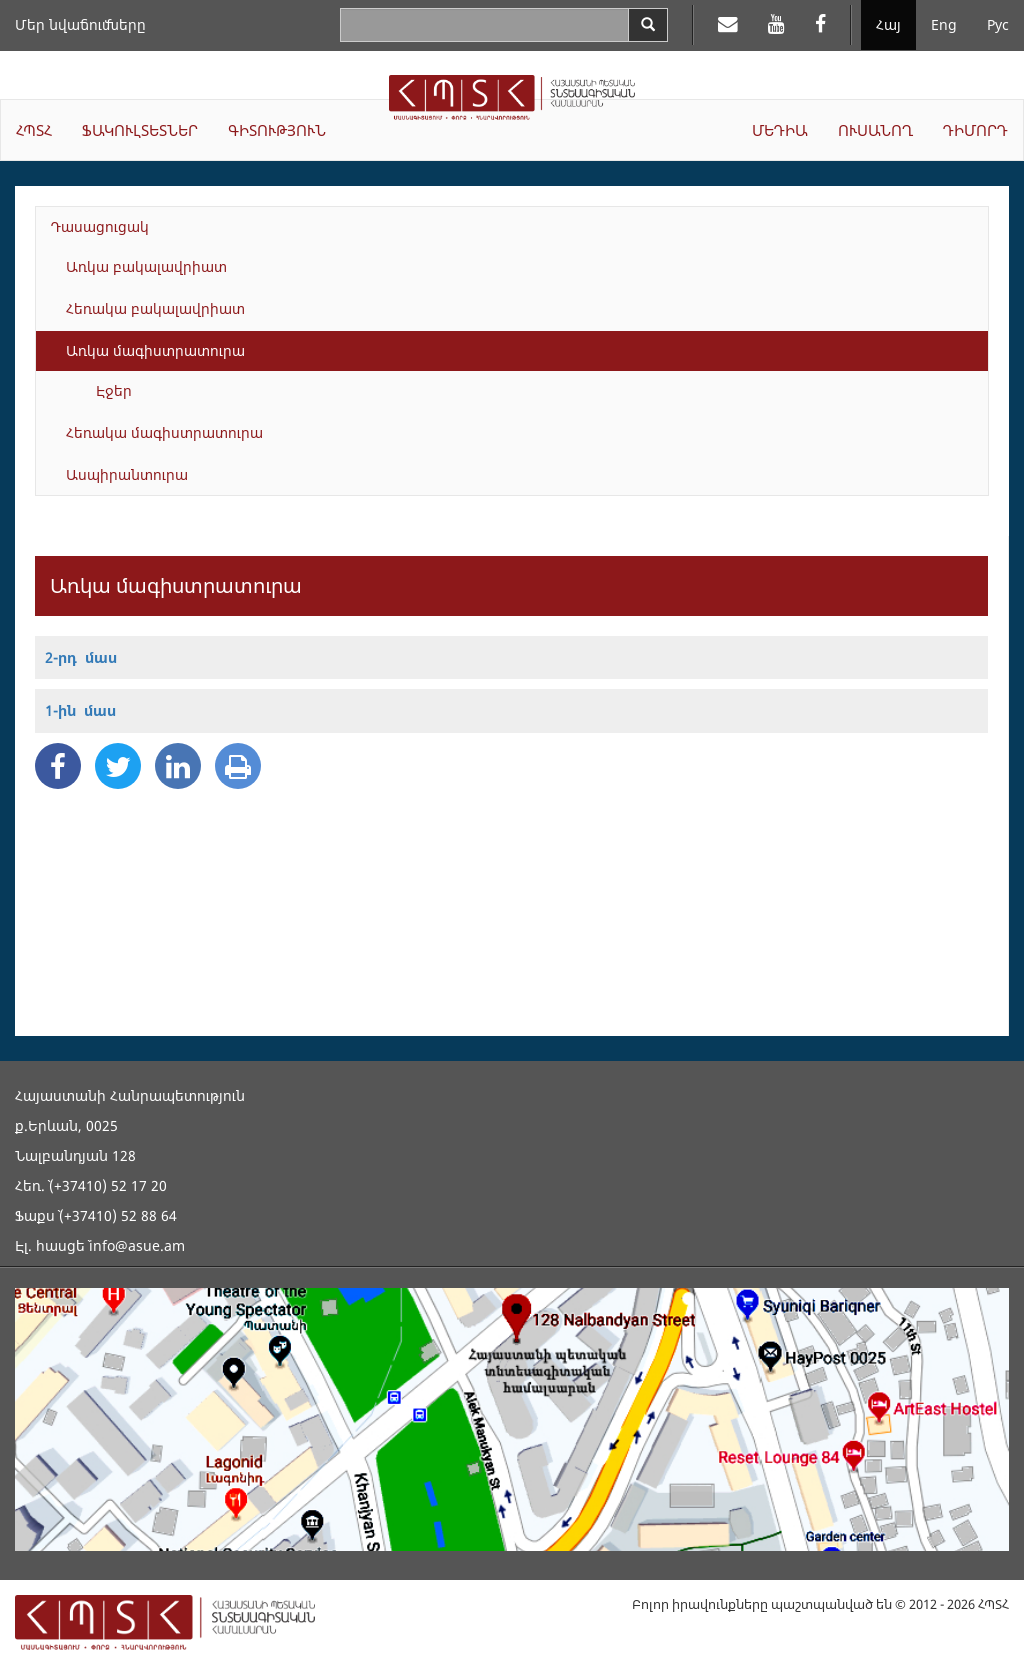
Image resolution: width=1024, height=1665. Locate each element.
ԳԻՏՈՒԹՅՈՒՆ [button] (277, 130)
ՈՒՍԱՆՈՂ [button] (875, 130)
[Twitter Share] (118, 766)
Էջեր (114, 390)
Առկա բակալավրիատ (146, 266)
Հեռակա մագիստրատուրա (164, 432)
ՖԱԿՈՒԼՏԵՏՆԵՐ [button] (140, 130)
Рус (998, 24)
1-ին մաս (80, 710)
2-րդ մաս (81, 657)
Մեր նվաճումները (80, 24)
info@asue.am (137, 1245)
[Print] (238, 766)
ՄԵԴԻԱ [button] (780, 130)
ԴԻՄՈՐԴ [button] (975, 130)
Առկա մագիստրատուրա (155, 350)
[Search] (648, 25)
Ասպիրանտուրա (127, 474)
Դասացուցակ (100, 226)
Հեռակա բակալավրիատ (155, 308)
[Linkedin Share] (178, 766)
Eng (944, 24)
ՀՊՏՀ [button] (34, 130)
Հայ (888, 24)
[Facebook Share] (58, 766)
